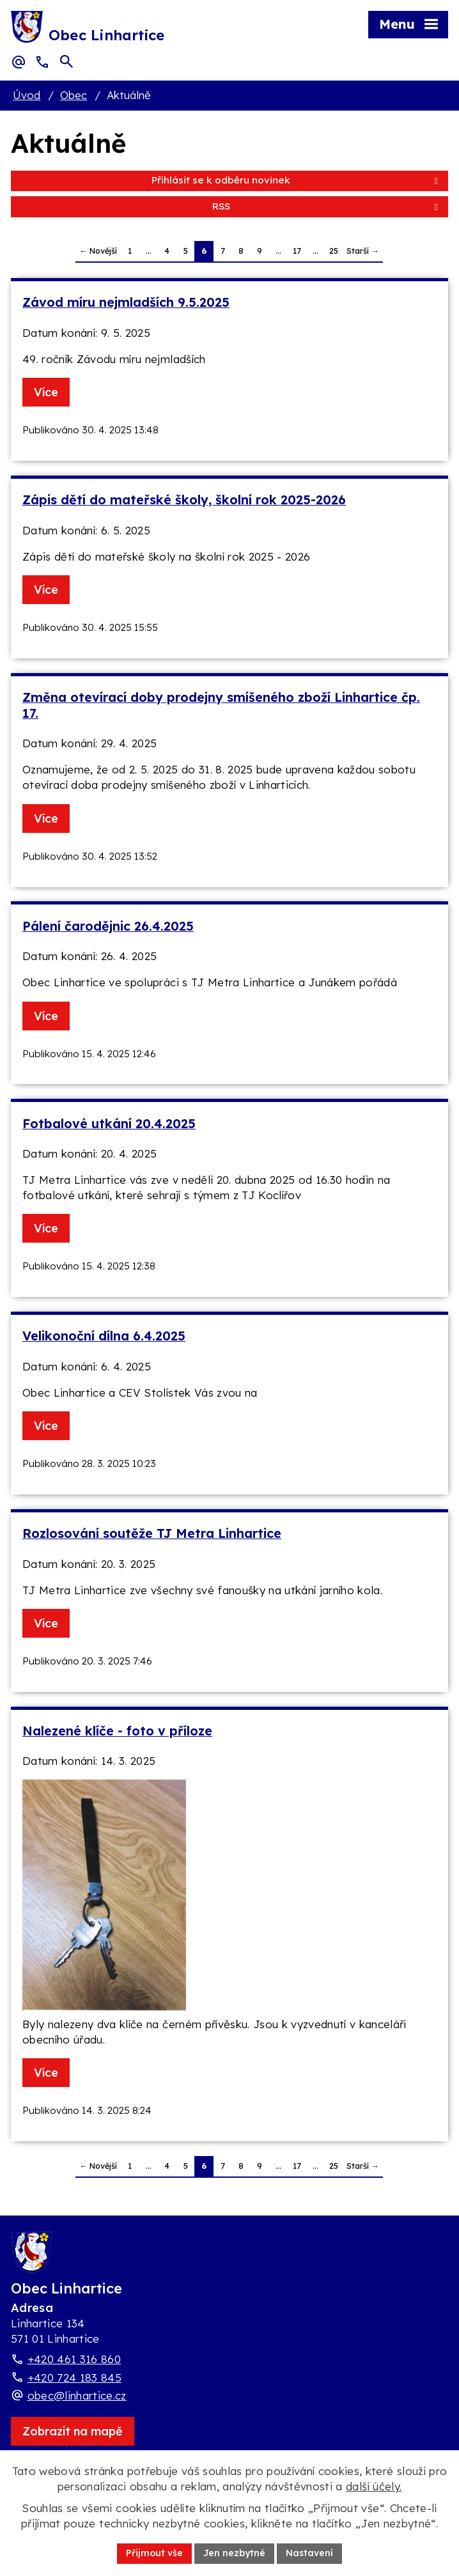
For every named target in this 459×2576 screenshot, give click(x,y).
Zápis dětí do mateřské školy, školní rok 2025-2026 (184, 500)
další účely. (373, 2486)
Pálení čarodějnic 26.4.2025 (108, 926)
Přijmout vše (154, 2553)
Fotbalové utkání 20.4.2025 (109, 1123)
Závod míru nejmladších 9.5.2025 (126, 302)
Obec (73, 95)
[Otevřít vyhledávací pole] (66, 61)
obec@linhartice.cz (77, 2395)
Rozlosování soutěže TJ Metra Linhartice (151, 1533)
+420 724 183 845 (74, 2377)
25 (333, 250)
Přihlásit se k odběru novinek (297, 180)
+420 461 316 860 (74, 2359)
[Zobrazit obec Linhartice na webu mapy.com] (72, 2431)
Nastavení (309, 2553)
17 (297, 250)
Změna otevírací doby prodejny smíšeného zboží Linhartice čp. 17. (221, 705)
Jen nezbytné (234, 2553)
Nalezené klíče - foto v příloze (117, 1731)
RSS (327, 206)
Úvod (26, 95)
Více (46, 392)
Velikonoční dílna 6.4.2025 (103, 1336)
